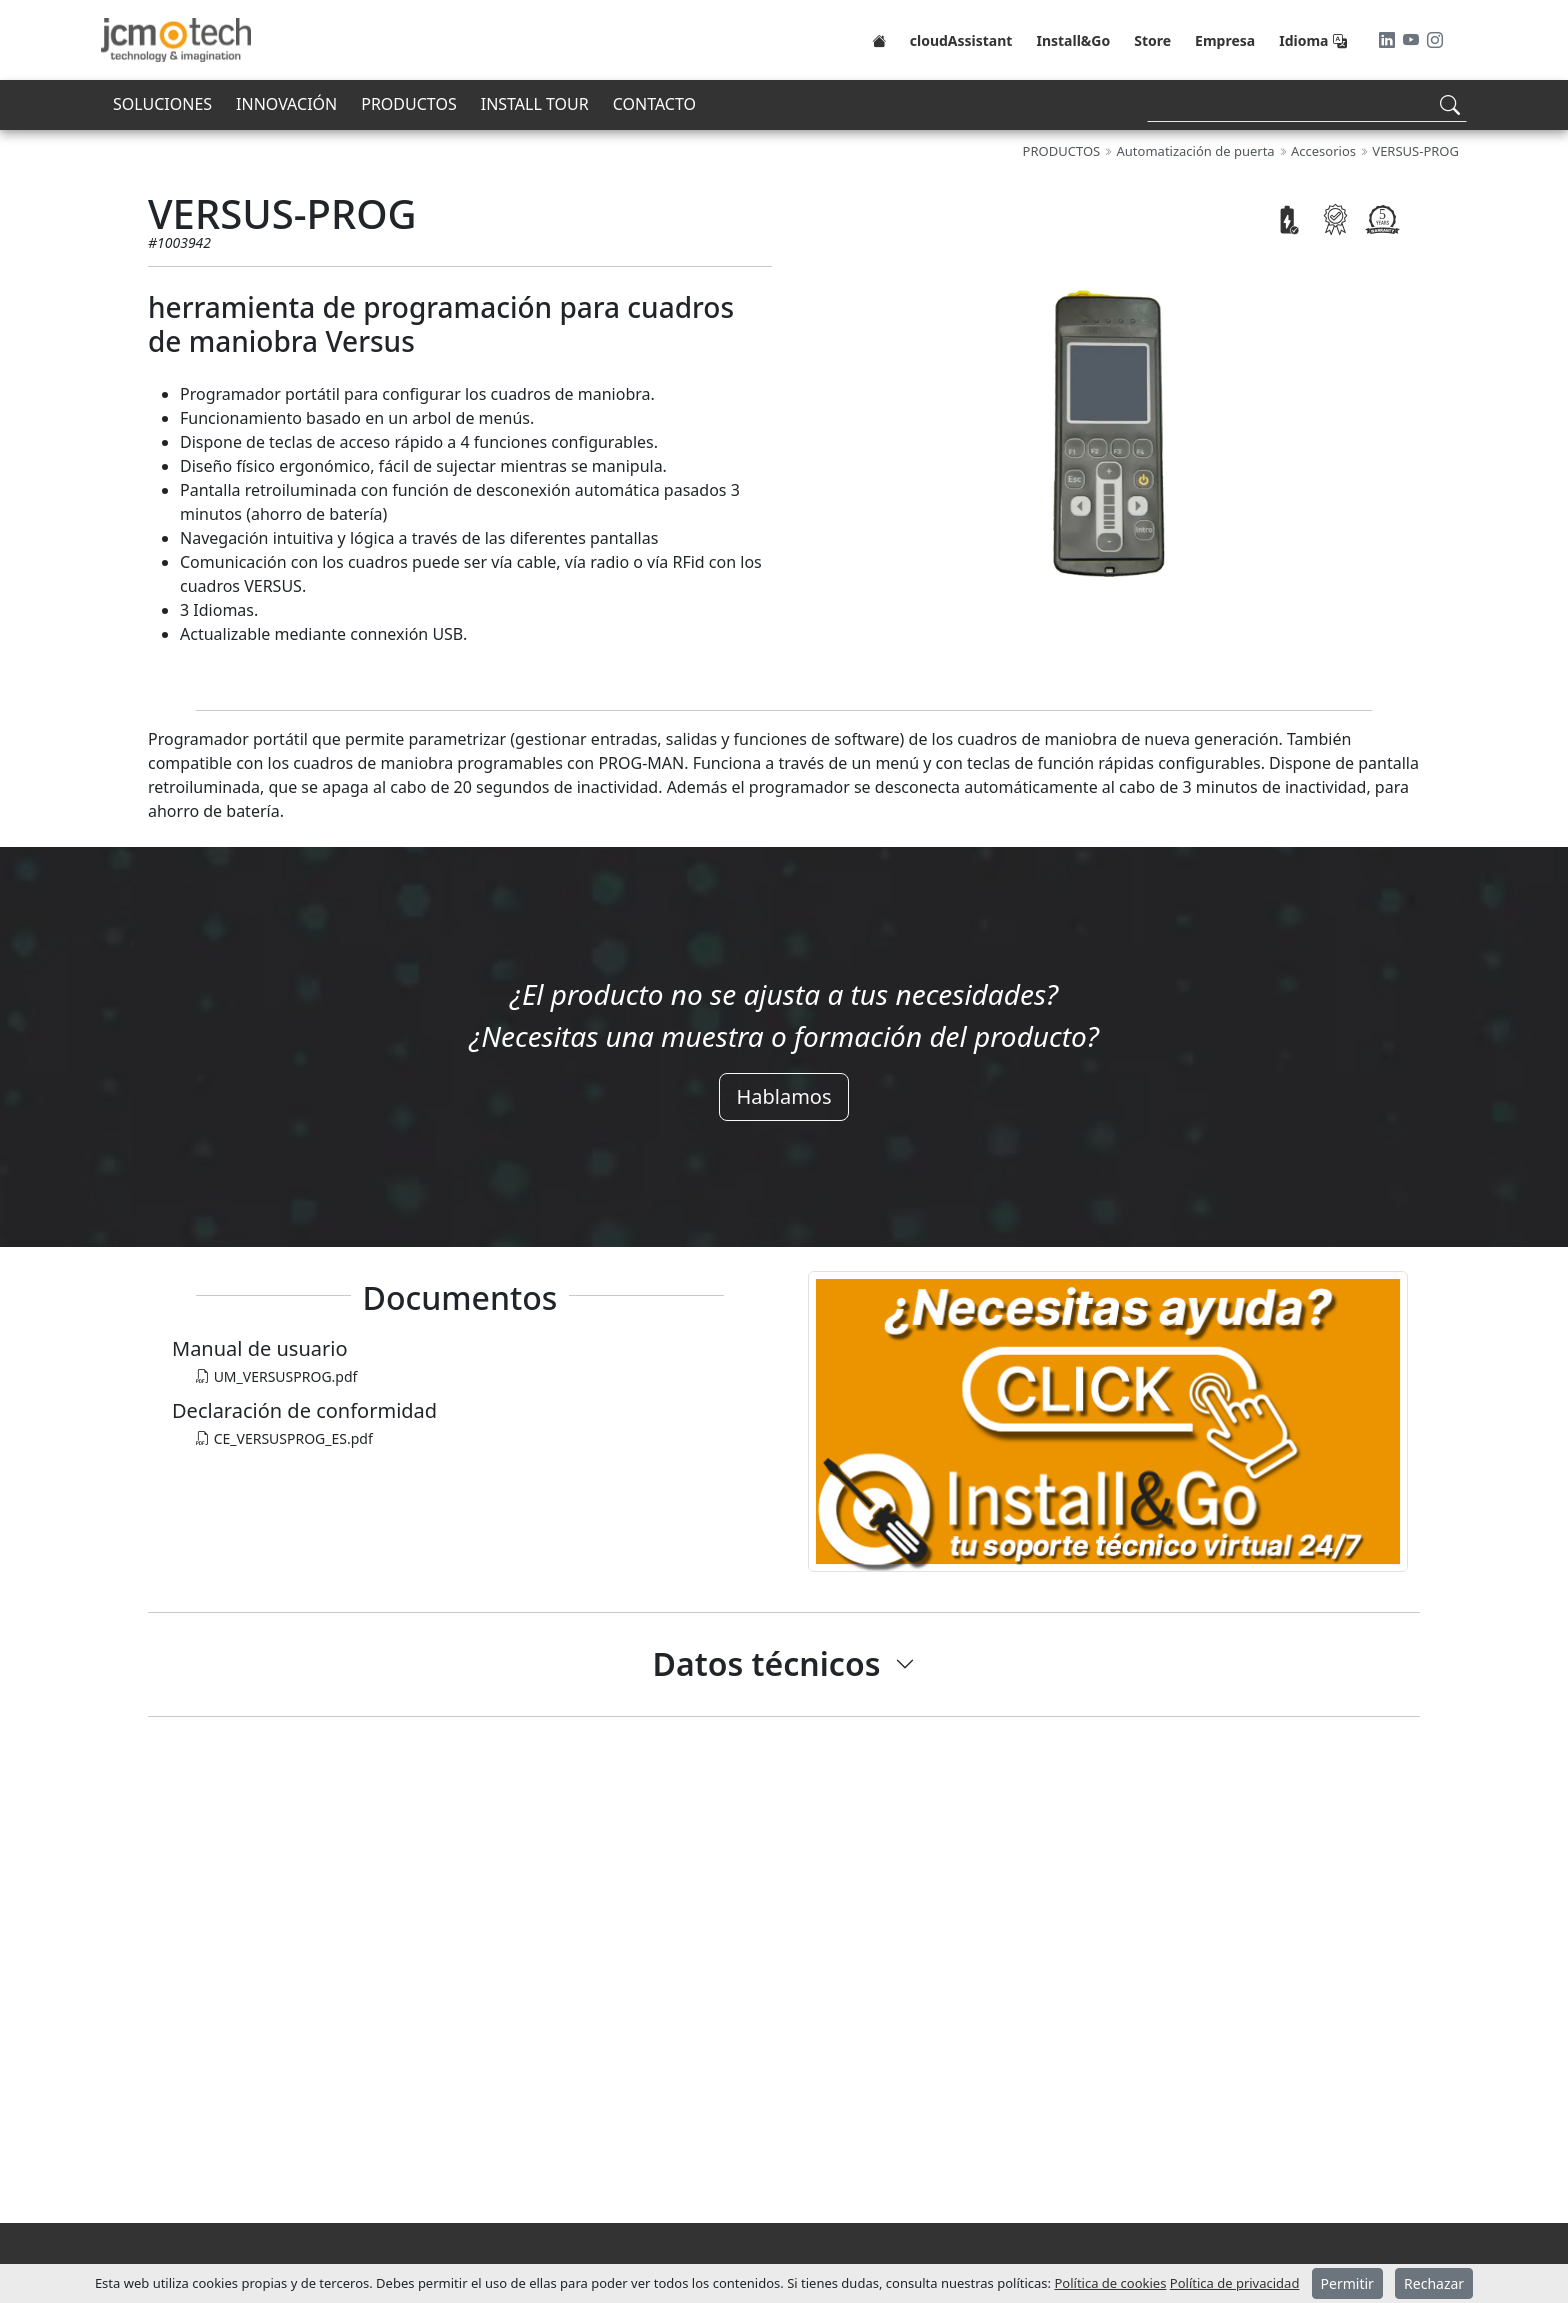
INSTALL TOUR (535, 104)
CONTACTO (654, 104)
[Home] (879, 40)
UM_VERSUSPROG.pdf (276, 1376)
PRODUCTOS (408, 104)
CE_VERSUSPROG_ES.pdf (284, 1438)
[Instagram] (1435, 40)
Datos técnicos (767, 1663)
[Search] (1307, 104)
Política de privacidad (1235, 2283)
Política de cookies (1110, 2283)
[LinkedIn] (1389, 40)
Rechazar (1434, 2283)
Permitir (1347, 2283)
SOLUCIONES (162, 104)
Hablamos (783, 1096)
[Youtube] (1413, 40)
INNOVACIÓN (286, 104)
